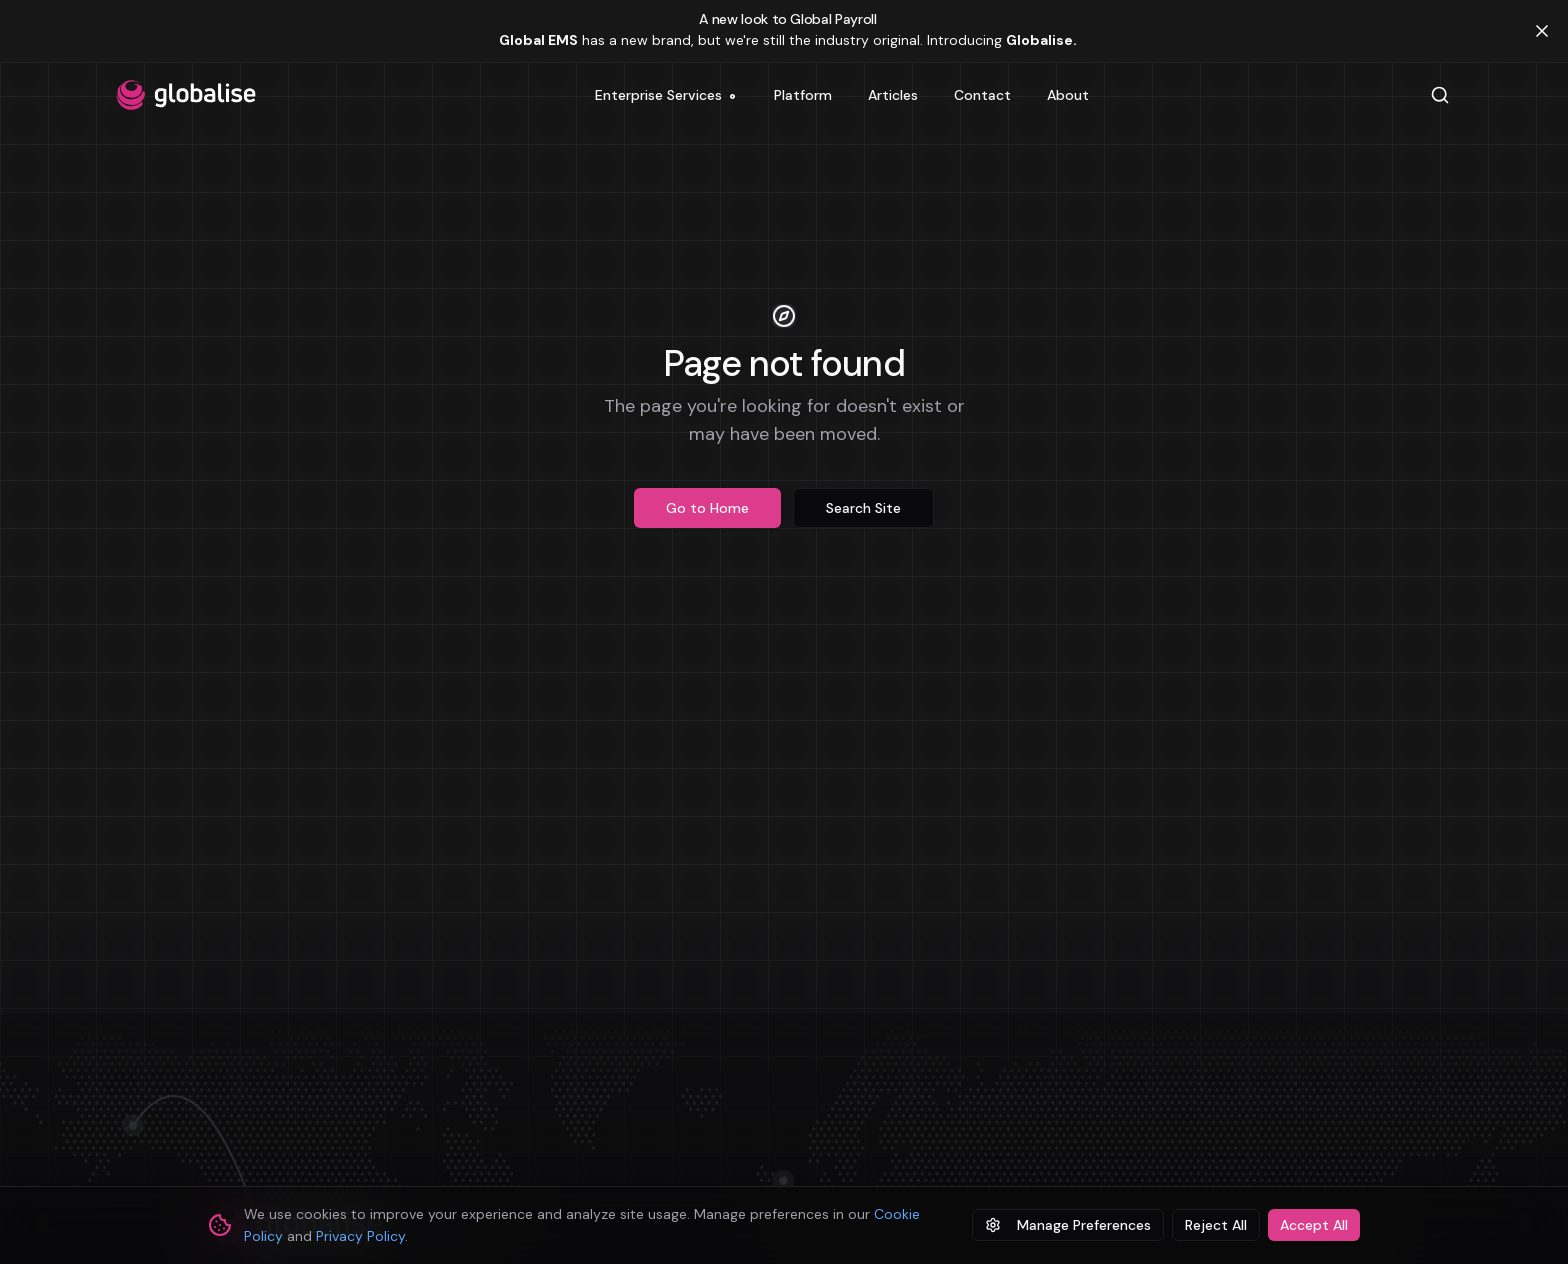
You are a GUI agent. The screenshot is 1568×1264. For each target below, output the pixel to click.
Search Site (863, 508)
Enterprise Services (665, 99)
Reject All (1216, 1225)
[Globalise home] (186, 95)
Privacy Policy (360, 1236)
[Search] (1440, 95)
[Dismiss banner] (1542, 31)
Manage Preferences (1068, 1225)
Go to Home (707, 508)
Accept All (1314, 1225)
